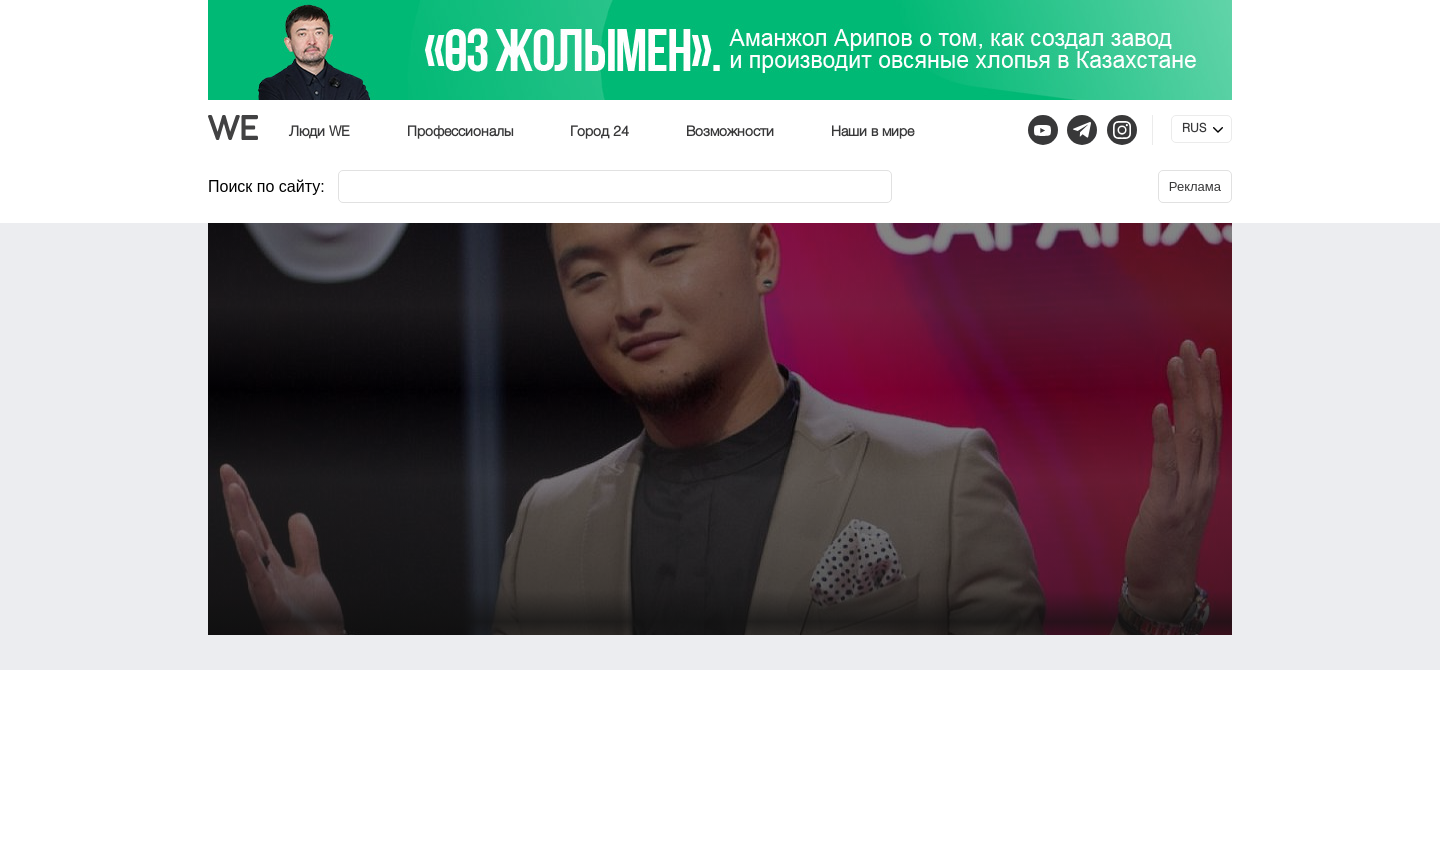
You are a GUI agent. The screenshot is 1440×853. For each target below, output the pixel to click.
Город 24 (599, 132)
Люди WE (319, 132)
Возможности (730, 132)
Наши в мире (872, 132)
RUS (1194, 129)
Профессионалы (460, 132)
